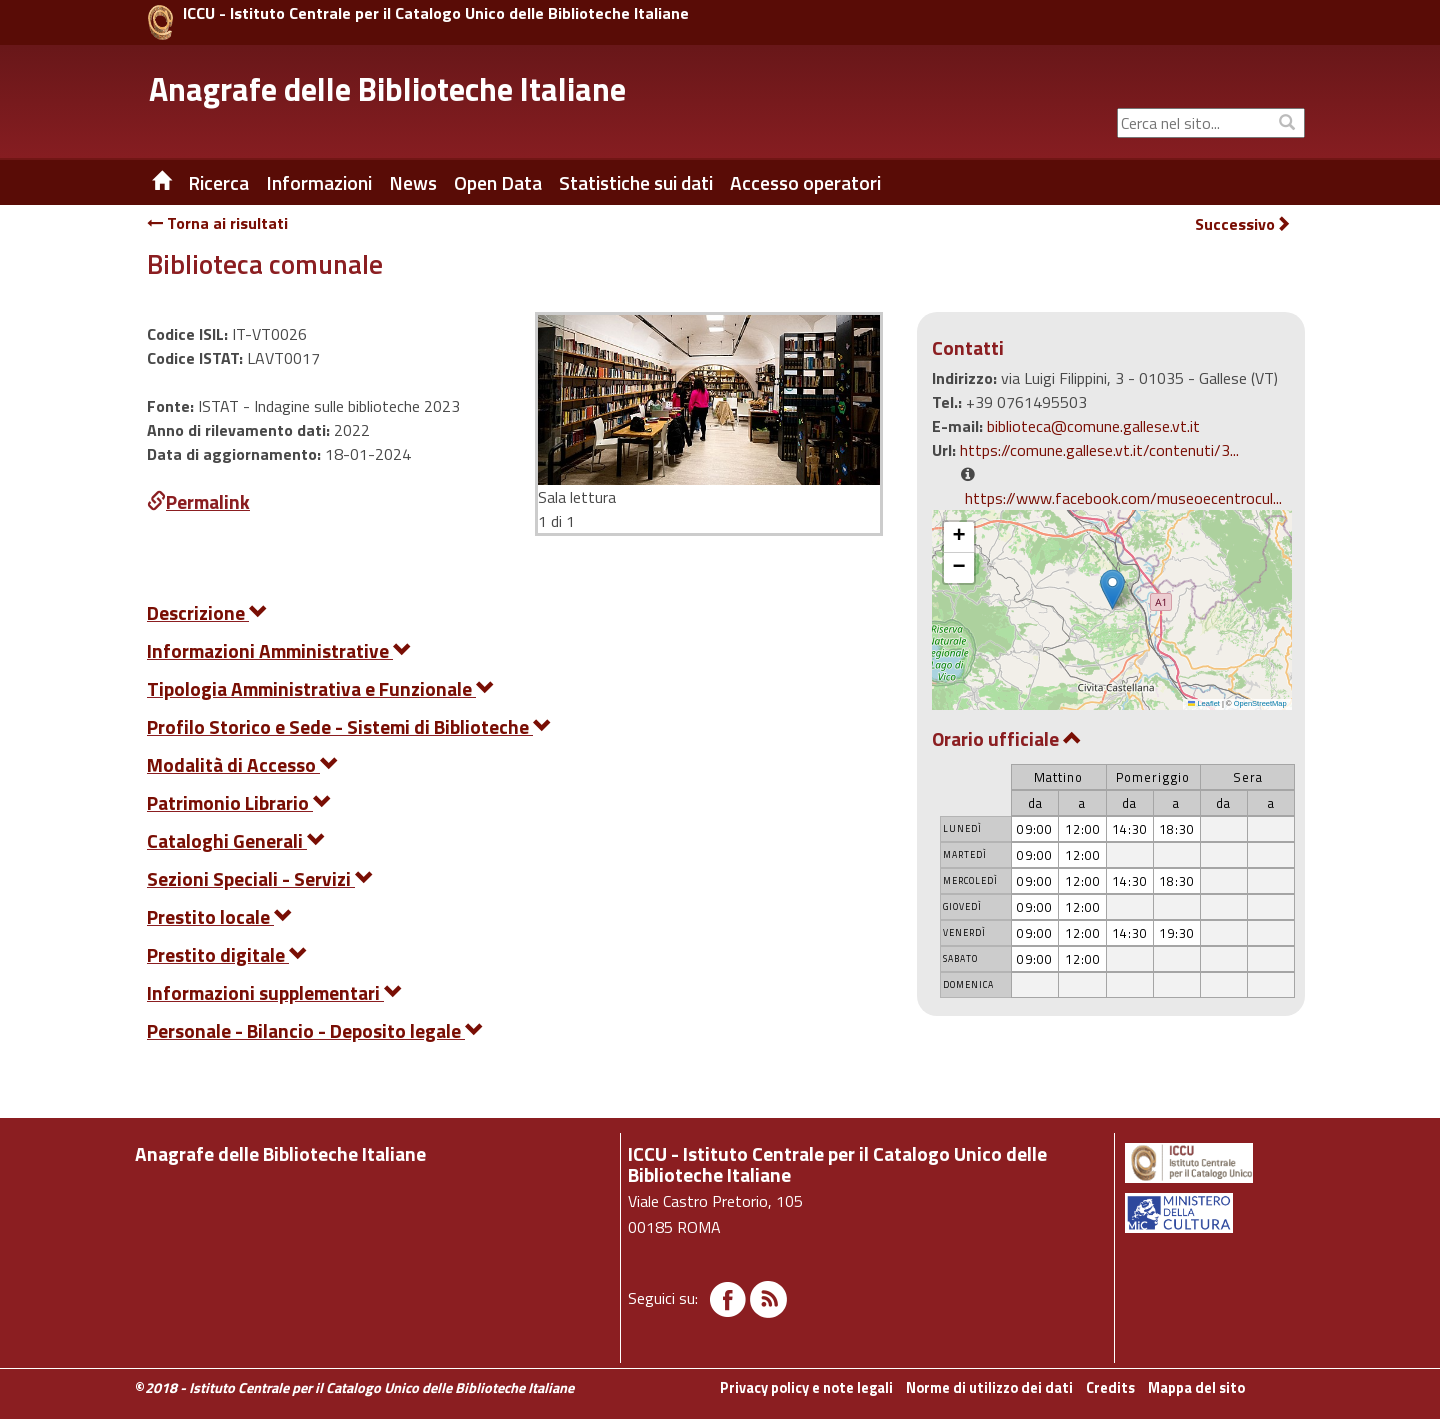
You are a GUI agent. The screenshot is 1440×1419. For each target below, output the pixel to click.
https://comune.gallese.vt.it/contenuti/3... (1099, 450)
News (413, 183)
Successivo (1243, 224)
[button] (1112, 589)
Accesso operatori (805, 183)
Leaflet (1204, 703)
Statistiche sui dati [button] (636, 183)
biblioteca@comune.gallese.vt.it (1093, 426)
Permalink (198, 501)
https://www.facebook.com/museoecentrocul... (1123, 498)
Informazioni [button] (319, 183)
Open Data (498, 183)
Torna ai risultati (217, 223)
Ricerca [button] (218, 183)
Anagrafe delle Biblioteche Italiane (387, 89)
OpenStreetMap (1260, 703)
